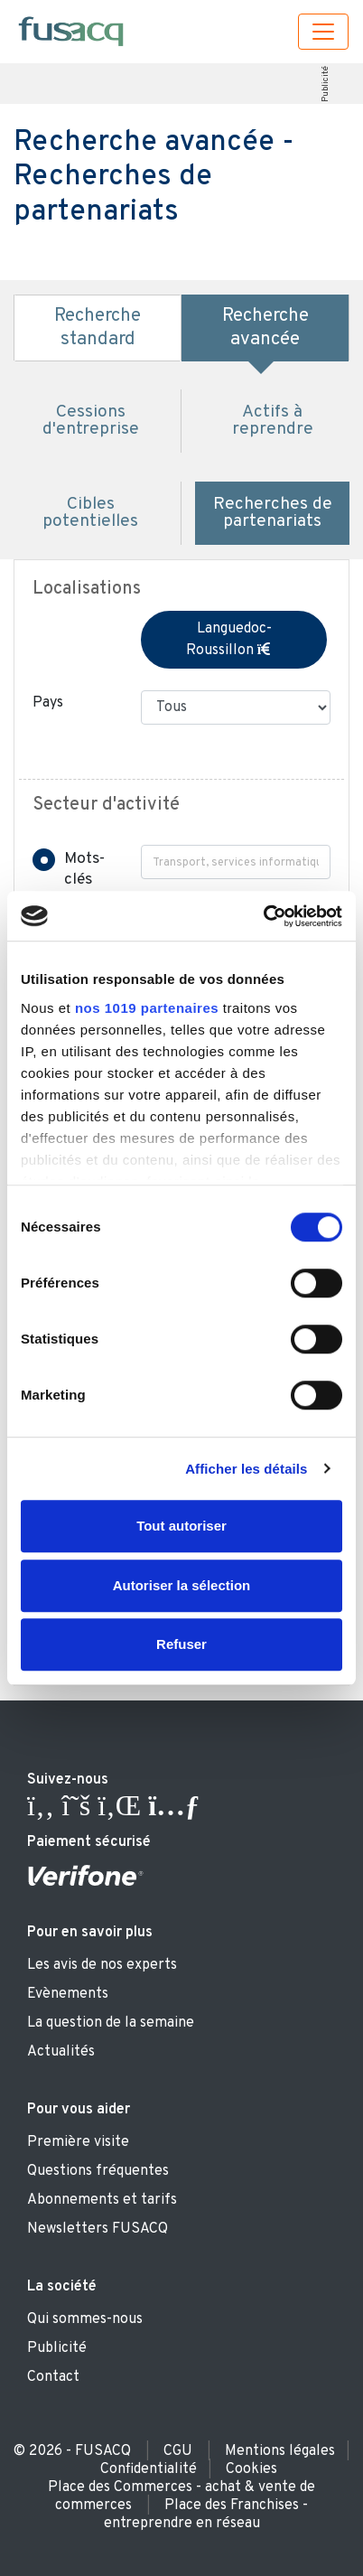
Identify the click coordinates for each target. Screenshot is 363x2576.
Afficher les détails (246, 1468)
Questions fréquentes (98, 2171)
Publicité (324, 84)
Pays (48, 703)
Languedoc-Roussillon (234, 640)
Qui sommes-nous (85, 2319)
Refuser (181, 1644)
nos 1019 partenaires (147, 1008)
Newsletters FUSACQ (97, 2229)
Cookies (251, 2469)
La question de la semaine (110, 2023)
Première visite (78, 2142)
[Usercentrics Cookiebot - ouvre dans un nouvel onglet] (263, 916)
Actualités (61, 2052)
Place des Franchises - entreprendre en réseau (206, 2514)
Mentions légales (280, 2451)
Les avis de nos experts (102, 1965)
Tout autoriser (181, 1525)
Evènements (67, 1994)
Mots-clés (84, 869)
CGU (177, 2451)
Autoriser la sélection (182, 1585)
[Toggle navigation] (323, 32)
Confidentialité (148, 2469)
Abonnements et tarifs (102, 2200)
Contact (53, 2377)
